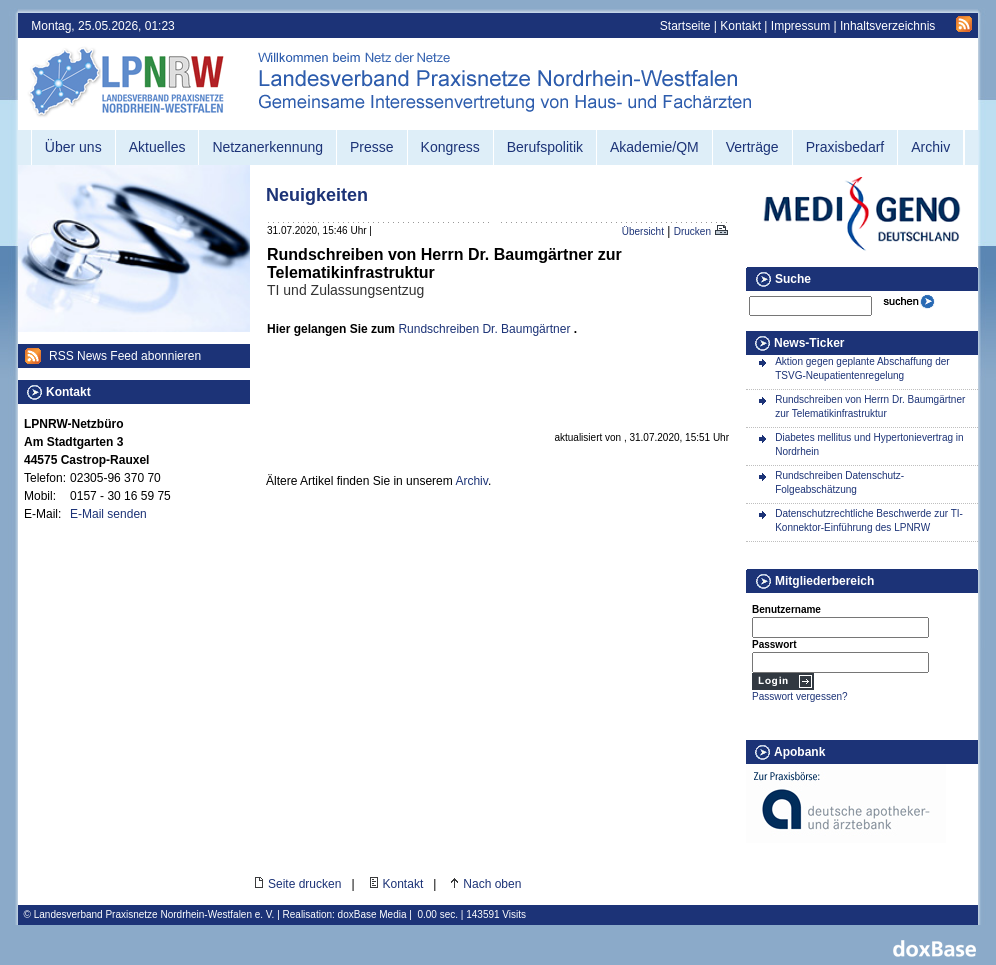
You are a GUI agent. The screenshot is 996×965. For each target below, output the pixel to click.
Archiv (471, 481)
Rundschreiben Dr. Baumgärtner (484, 329)
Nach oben (492, 884)
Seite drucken (304, 884)
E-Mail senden (108, 514)
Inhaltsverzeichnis (887, 26)
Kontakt (740, 26)
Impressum (800, 26)
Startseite (685, 26)
